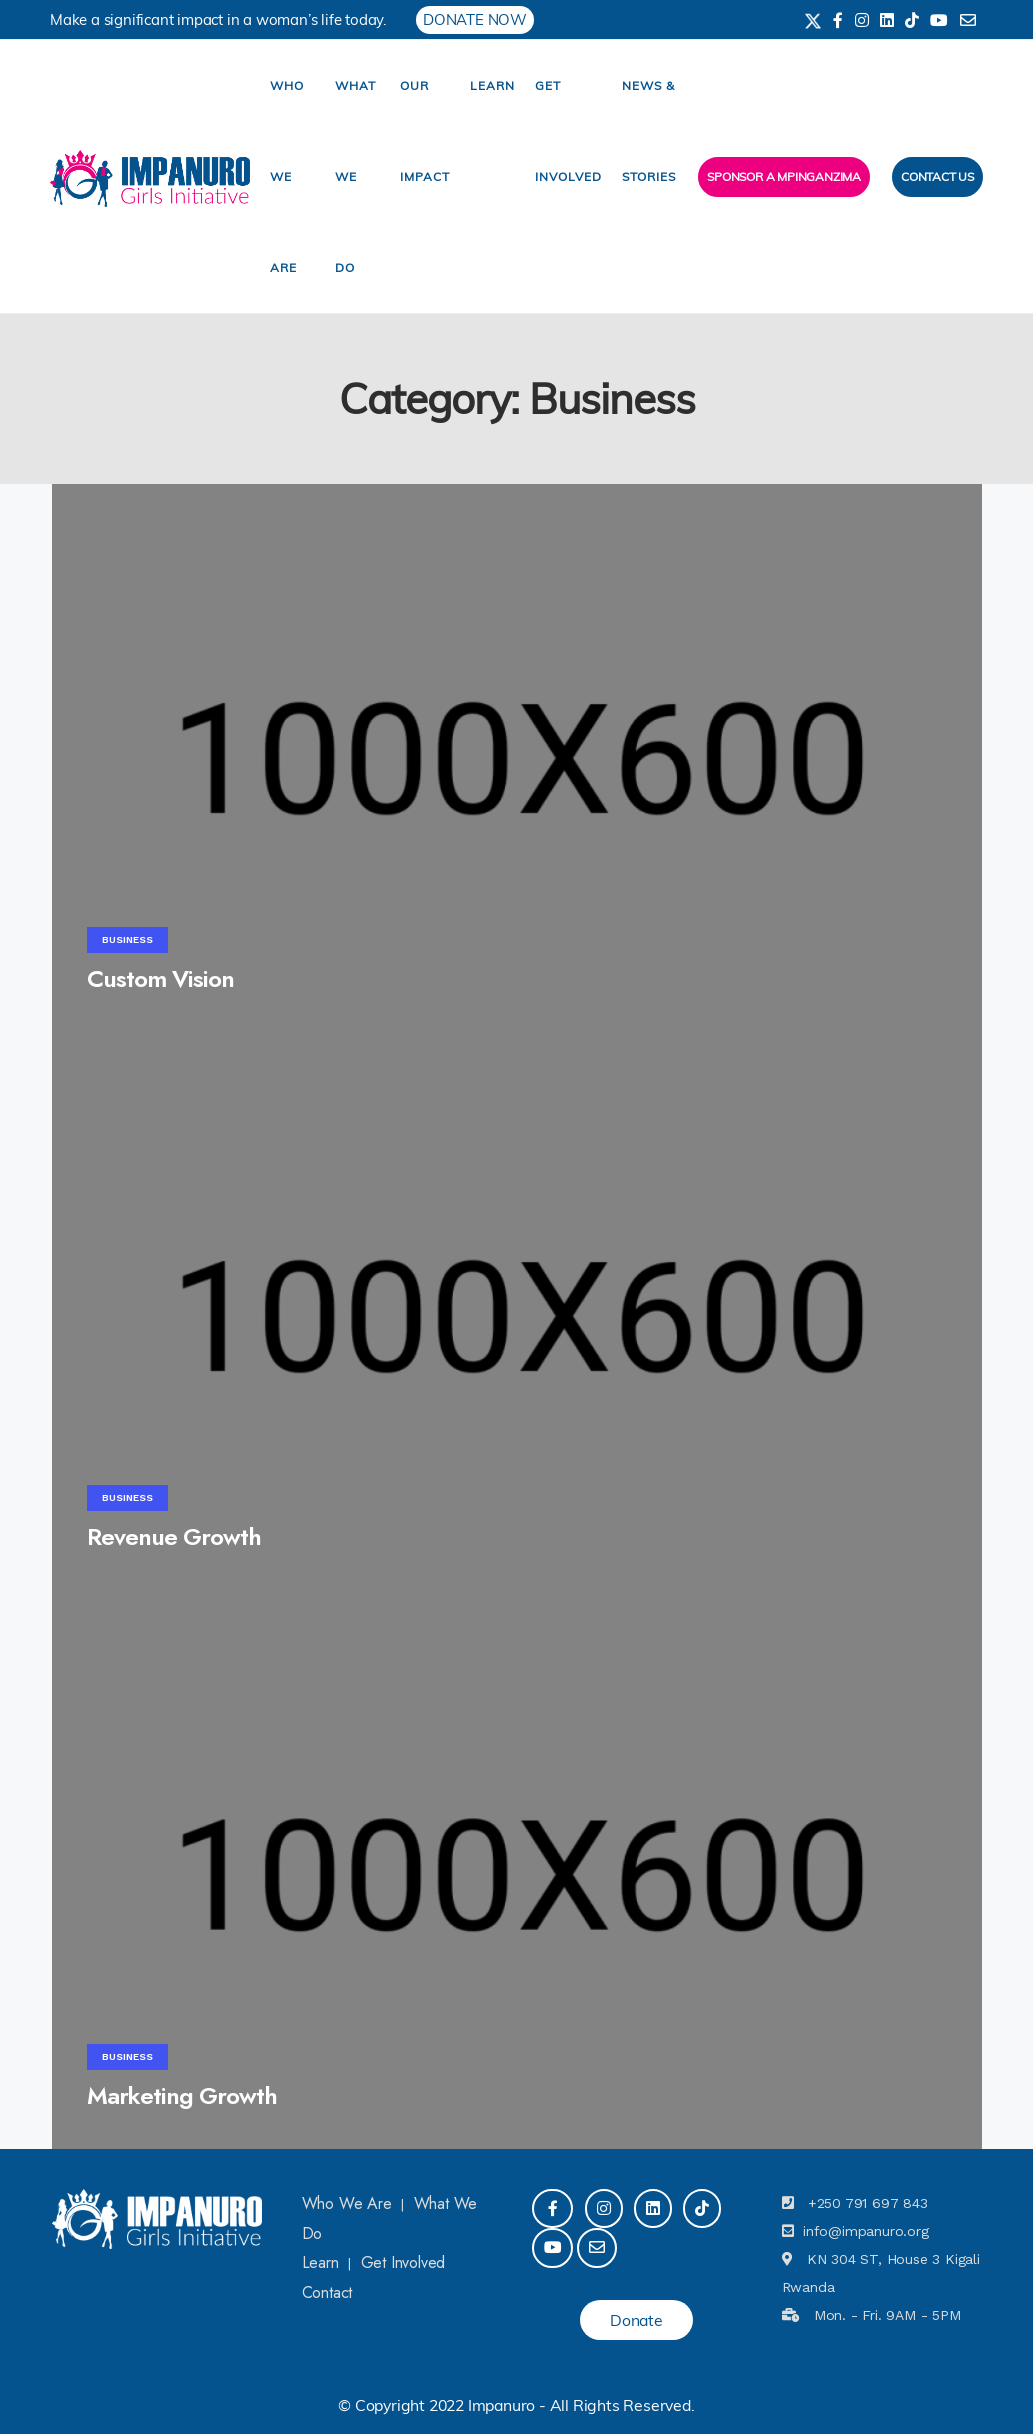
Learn (492, 85)
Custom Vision (160, 978)
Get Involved (403, 2262)
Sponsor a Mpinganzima (784, 176)
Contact (327, 2292)
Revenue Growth (174, 1536)
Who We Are (287, 176)
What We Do (355, 176)
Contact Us (937, 176)
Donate (636, 2320)
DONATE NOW (475, 19)
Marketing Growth (182, 2095)
